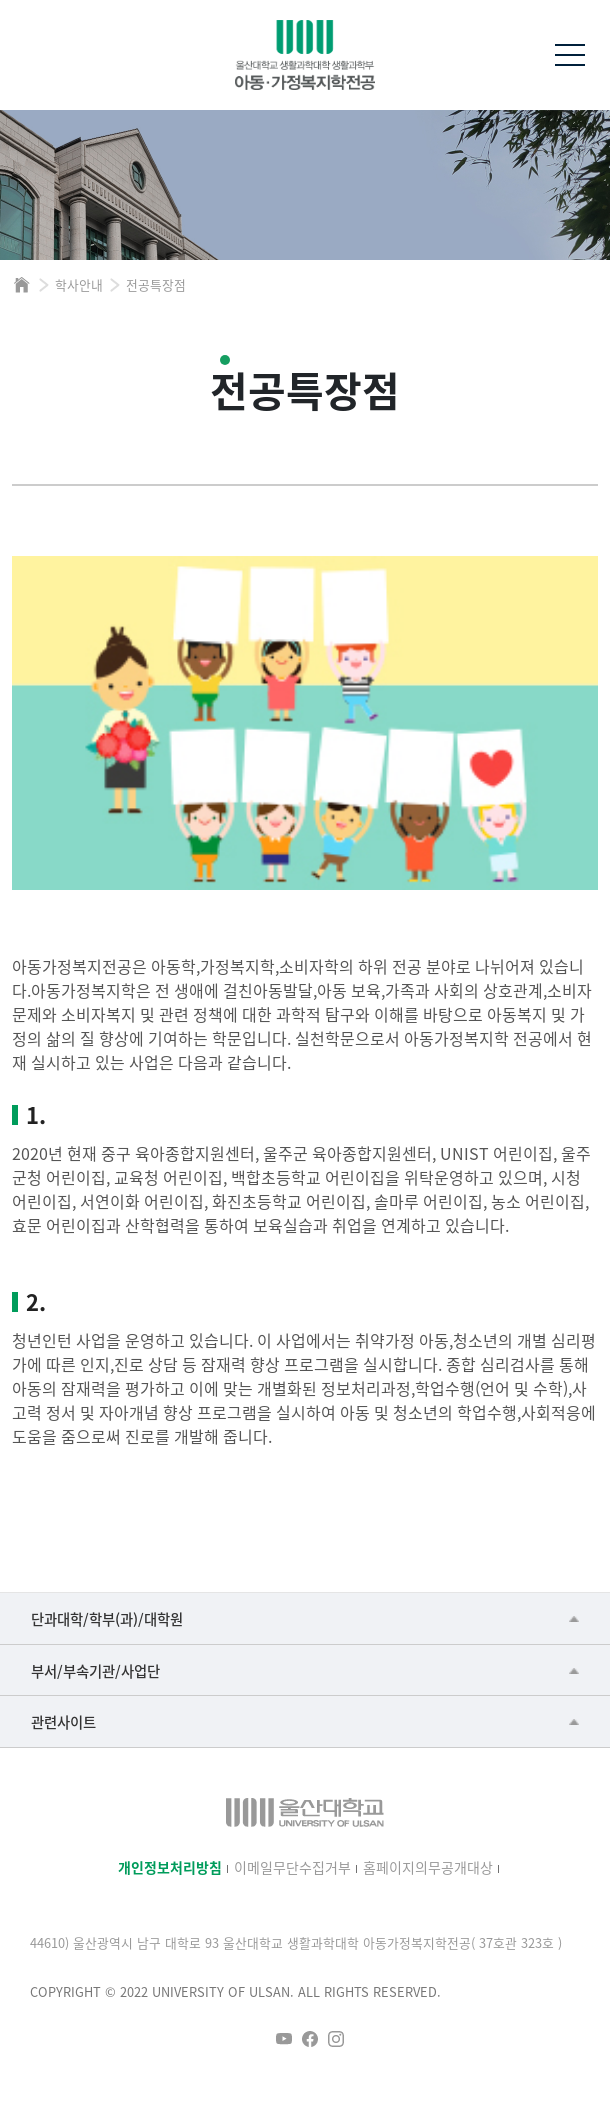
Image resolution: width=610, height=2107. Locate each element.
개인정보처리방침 (170, 1867)
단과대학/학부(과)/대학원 (107, 1618)
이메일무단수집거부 (292, 1867)
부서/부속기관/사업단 (95, 1670)
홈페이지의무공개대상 (428, 1867)
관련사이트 (63, 1721)
